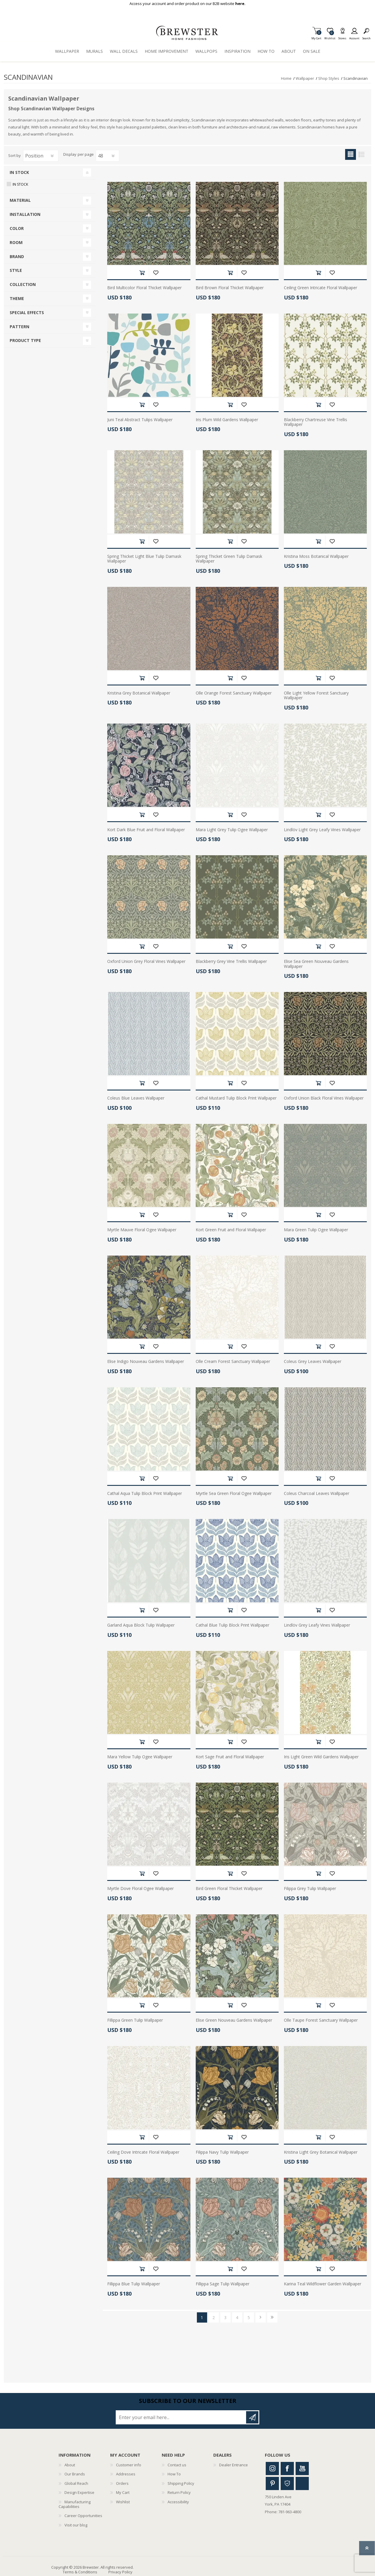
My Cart (316, 36)
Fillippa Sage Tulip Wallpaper (222, 2284)
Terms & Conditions (80, 2572)
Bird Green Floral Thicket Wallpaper (229, 1888)
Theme (17, 298)
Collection (23, 284)
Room (16, 242)
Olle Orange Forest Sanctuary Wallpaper (234, 693)
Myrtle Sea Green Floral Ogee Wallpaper (234, 1493)
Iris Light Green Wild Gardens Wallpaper (321, 1756)
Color (17, 228)
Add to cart (142, 272)
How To (174, 2474)
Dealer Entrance (233, 2464)
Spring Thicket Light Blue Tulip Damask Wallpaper (144, 559)
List (361, 154)
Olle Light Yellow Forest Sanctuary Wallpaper (316, 696)
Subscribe (252, 2417)
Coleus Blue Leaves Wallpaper (135, 1098)
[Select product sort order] (40, 156)
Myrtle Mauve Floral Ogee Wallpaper (141, 1229)
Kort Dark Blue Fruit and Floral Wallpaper (146, 829)
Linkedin (302, 2483)
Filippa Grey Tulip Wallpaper (310, 1888)
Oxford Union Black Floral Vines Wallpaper (324, 1098)
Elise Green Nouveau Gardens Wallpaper (234, 2020)
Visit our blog (75, 2525)
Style (16, 270)
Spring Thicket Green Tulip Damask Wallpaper (229, 559)
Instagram (272, 2468)
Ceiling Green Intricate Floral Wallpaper (320, 287)
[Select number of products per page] (107, 156)
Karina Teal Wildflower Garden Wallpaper (322, 2284)
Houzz (287, 2483)
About (69, 2464)
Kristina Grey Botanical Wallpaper (138, 693)
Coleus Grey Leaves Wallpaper (312, 1361)
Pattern (19, 326)
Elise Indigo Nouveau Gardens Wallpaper (145, 1361)
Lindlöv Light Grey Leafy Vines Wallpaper (322, 829)
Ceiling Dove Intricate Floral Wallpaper (143, 2152)
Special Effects (27, 312)
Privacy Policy (120, 2572)
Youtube (302, 2468)
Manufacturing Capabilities (75, 2504)
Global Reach (76, 2483)
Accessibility (178, 2501)
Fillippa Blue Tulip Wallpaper (133, 2284)
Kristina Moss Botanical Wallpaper (316, 556)
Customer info (128, 2464)
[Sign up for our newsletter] (181, 2417)
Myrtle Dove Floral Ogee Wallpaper (140, 1888)
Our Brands (74, 2474)
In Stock (19, 172)
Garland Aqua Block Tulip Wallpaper (141, 1625)
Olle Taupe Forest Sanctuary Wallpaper (321, 2020)
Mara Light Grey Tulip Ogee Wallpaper (232, 829)
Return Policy (179, 2492)
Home (286, 78)
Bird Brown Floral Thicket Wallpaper (230, 287)
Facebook (287, 2468)
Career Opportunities (83, 2515)
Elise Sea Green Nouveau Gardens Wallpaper (316, 964)
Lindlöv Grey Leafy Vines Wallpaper (317, 1625)
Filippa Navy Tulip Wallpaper (222, 2152)
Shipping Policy (181, 2483)
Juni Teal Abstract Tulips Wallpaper (140, 419)
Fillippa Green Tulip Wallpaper (135, 2020)
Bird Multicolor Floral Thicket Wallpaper (144, 287)
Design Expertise (79, 2492)
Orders (122, 2483)
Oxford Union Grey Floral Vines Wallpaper (146, 961)
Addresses (125, 2474)
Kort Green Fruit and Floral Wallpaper (231, 1229)
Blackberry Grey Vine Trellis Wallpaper (231, 961)
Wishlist (123, 2501)
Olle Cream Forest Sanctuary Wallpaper (233, 1361)
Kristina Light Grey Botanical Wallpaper (320, 2152)
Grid (350, 154)
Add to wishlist (156, 272)
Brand (17, 256)
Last (272, 2317)
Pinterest (272, 2483)
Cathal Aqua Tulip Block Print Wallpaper (144, 1493)
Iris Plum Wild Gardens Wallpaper (227, 419)
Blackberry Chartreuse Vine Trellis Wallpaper (315, 422)
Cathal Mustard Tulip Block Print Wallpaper (236, 1098)
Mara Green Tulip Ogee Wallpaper (316, 1229)
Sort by (14, 155)
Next (260, 2317)
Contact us (177, 2464)
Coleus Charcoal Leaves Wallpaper (316, 1493)
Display (69, 154)
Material (20, 200)
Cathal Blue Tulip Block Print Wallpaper (232, 1625)
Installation (25, 214)
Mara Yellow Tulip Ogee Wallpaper (139, 1756)
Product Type (25, 340)
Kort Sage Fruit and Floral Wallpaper (230, 1756)
